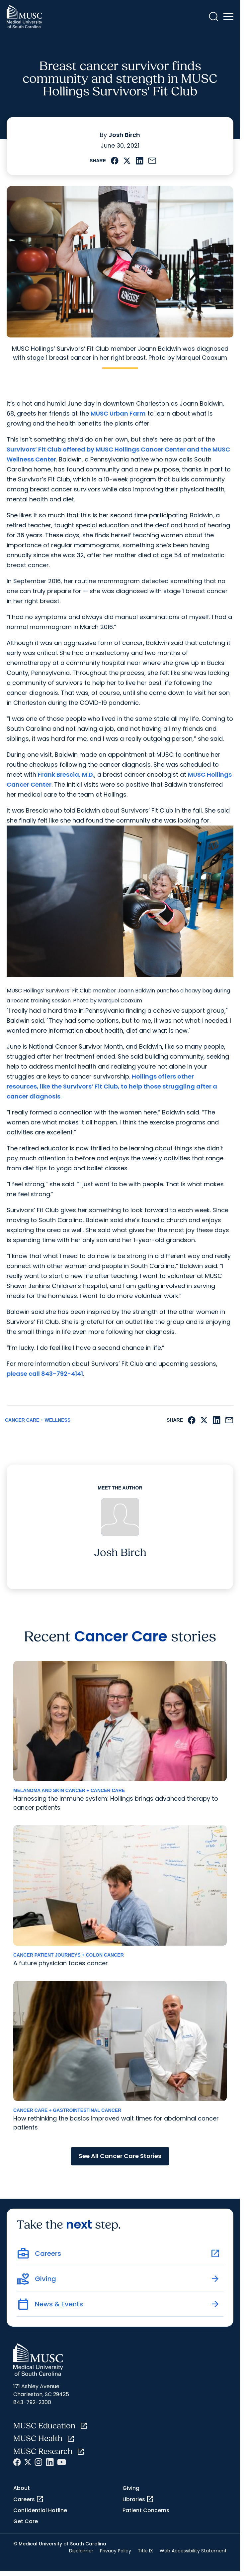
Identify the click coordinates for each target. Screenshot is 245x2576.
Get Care (25, 2521)
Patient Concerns (145, 2510)
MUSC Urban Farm (118, 413)
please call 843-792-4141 (45, 1373)
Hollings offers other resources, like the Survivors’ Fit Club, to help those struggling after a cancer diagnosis (112, 1086)
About (21, 2488)
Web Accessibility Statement (193, 2550)
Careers (28, 2499)
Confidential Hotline (40, 2510)
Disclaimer (81, 2550)
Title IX (145, 2550)
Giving (130, 2488)
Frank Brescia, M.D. (66, 774)
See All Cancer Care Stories (120, 2156)
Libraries (138, 2499)
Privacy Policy (115, 2550)
